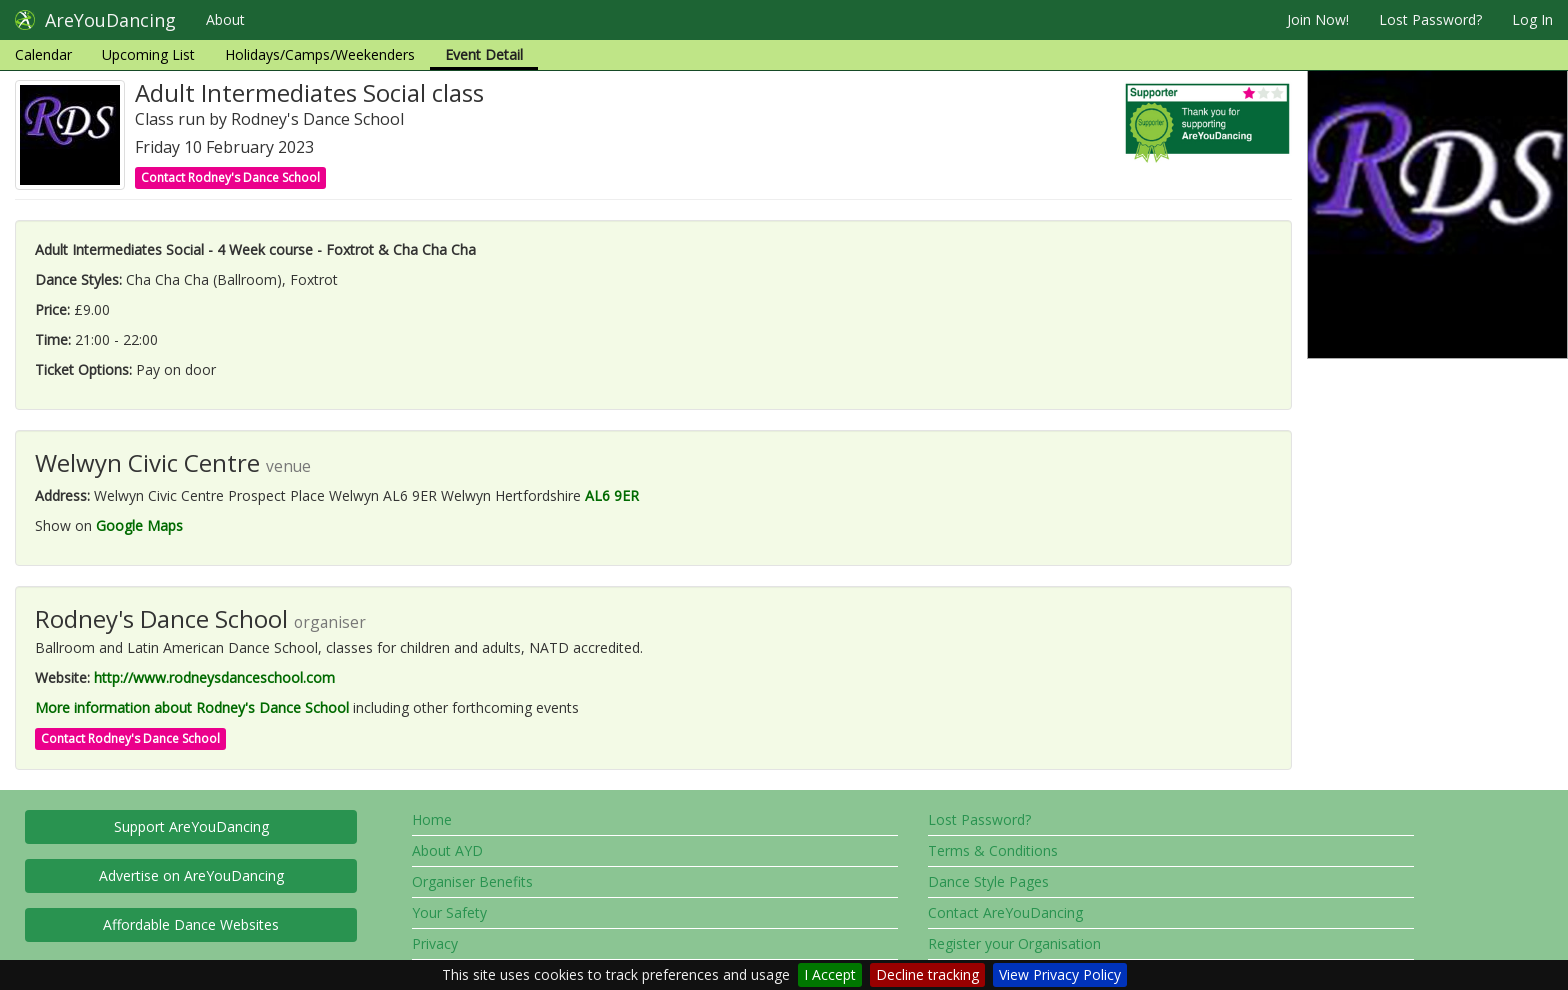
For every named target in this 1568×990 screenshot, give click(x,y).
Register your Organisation (1014, 943)
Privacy (435, 943)
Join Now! (1318, 19)
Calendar (43, 54)
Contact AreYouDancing (1005, 912)
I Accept (830, 974)
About (225, 19)
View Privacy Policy (1060, 974)
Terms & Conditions (993, 850)
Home (432, 819)
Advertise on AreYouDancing (191, 875)
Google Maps (139, 525)
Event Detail (484, 54)
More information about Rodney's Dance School (192, 707)
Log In (1532, 19)
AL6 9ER (612, 495)
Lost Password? (1430, 19)
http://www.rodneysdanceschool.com (214, 677)
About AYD (447, 850)
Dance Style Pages (988, 881)
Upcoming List (148, 54)
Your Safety (449, 912)
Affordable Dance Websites (191, 924)
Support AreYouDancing (191, 826)
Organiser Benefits (472, 881)
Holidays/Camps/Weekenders (320, 54)
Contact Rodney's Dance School (230, 177)
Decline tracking (927, 974)
